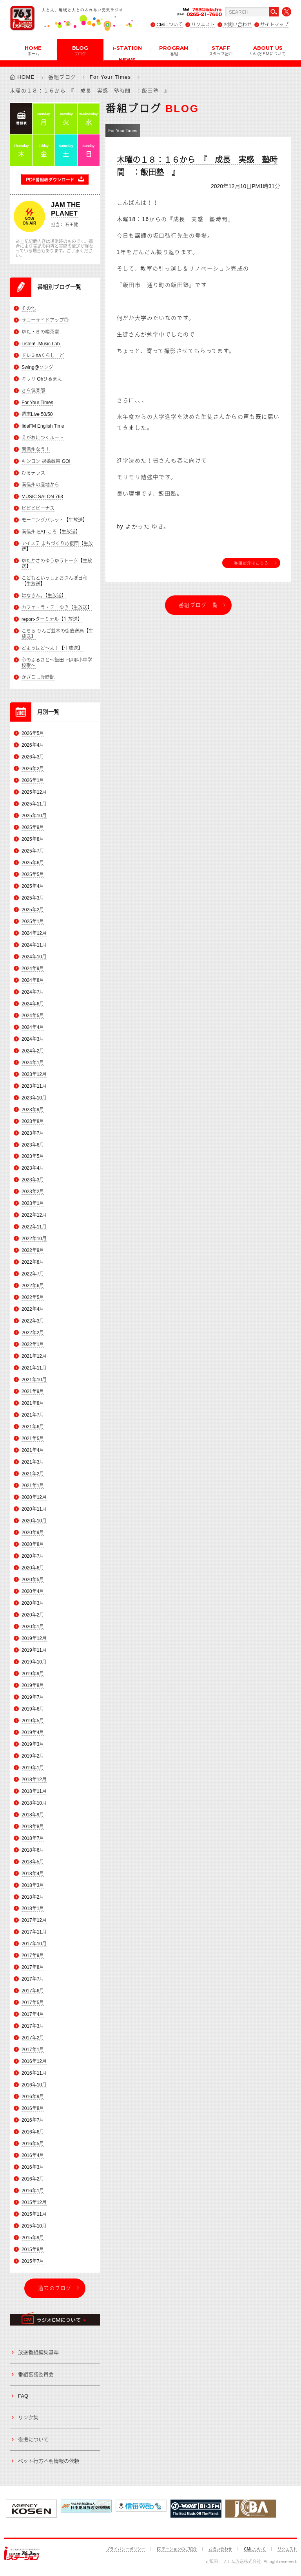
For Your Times (110, 77)
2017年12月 (34, 1920)
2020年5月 (33, 1579)
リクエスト (203, 24)
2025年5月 (33, 874)
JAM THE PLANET (65, 209)
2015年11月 (34, 2214)
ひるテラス (33, 473)
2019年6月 (33, 1709)
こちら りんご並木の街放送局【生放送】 (57, 633)
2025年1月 (33, 921)
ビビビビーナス (38, 508)
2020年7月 (33, 1556)
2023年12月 (34, 1074)
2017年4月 (33, 2014)
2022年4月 (33, 1309)
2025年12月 (34, 792)
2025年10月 (34, 815)
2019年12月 (34, 1638)
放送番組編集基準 (38, 2353)
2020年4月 (33, 1591)
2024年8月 (33, 980)
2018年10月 (34, 1803)
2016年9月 (33, 2097)
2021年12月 (34, 1356)
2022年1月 (33, 1345)
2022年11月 (34, 1227)
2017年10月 (34, 1944)
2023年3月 (33, 1180)
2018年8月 (33, 1826)
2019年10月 (34, 1662)
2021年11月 (34, 1368)
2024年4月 (33, 1027)
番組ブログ (62, 77)
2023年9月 (33, 1109)
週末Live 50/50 (37, 414)
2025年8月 (33, 839)
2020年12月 (34, 1497)
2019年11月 (34, 1650)
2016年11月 (34, 2073)
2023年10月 (34, 1098)
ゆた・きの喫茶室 (40, 332)
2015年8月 (33, 2249)
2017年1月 (33, 2050)
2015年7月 (33, 2261)
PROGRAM (174, 50)
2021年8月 (33, 1403)
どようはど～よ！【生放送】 (52, 648)
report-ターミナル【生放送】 (52, 619)
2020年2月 (33, 1615)
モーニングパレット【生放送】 (54, 520)
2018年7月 (33, 1838)
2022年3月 (33, 1321)
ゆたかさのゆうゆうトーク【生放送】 (57, 563)
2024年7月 (33, 992)
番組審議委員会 (36, 2374)
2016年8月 (33, 2109)
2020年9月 (33, 1532)
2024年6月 (33, 1004)
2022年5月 (33, 1298)
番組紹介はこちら (251, 563)
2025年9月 (33, 827)
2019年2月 (33, 1756)
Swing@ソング (37, 367)
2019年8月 (33, 1685)
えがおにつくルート (43, 438)
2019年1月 (33, 1768)
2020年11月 (34, 1509)
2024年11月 (34, 945)
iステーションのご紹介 (177, 2549)
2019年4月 (33, 1732)
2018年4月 (33, 1873)
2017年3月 (33, 2026)
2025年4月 (33, 886)
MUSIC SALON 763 (42, 496)
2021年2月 (33, 1474)
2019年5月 (33, 1720)
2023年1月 (33, 1203)
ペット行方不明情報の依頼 (48, 2461)
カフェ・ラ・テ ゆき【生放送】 (57, 607)
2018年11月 (34, 1791)
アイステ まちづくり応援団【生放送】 (57, 546)
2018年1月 (33, 1909)
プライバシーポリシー (125, 2549)
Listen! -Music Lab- (41, 343)
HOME (33, 50)
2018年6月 (33, 1850)
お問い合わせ (237, 24)
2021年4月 (33, 1450)
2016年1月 (33, 2190)
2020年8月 (33, 1544)
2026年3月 (33, 757)
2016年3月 (33, 2167)
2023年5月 (33, 1156)
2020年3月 (33, 1603)
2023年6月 (33, 1145)
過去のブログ (55, 2288)
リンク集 (28, 2418)
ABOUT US (267, 50)
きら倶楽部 (33, 391)
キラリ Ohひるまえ (42, 379)
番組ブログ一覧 (198, 605)
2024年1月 (33, 1062)
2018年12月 (34, 1779)
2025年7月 (33, 851)
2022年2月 (33, 1333)
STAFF (220, 50)
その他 (29, 308)
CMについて (169, 24)
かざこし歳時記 (38, 677)
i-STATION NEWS (127, 52)
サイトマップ (274, 24)
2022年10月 (34, 1239)
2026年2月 (33, 768)
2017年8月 (33, 1967)
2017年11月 (34, 1932)
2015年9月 (33, 2237)
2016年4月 (33, 2155)
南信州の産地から (40, 485)
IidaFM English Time (43, 426)
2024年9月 (33, 968)
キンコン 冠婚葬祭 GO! (46, 461)
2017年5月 (33, 2003)
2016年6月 (33, 2132)
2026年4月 (33, 745)
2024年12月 (34, 933)
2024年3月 (33, 1039)
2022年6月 (33, 1286)
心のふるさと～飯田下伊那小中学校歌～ (57, 662)
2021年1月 (33, 1485)
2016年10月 (34, 2085)
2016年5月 (33, 2144)
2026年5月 (33, 733)
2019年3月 (33, 1744)
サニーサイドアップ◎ (45, 320)
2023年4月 (33, 1168)
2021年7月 (33, 1415)
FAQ (23, 2396)
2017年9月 (33, 1956)
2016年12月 (34, 2061)
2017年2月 (33, 2038)
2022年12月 (34, 1215)
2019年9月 (33, 1673)
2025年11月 (34, 804)
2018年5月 (33, 1862)
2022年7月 (33, 1274)
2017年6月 (33, 1991)
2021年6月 (33, 1426)
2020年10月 (34, 1521)
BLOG (80, 50)
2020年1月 (33, 1626)
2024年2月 (33, 1051)
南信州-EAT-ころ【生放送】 (51, 532)
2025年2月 (33, 909)
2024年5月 (33, 1015)
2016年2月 (33, 2179)
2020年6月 (33, 1568)
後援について (33, 2439)
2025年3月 (33, 898)
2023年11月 (34, 1086)
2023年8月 (33, 1121)
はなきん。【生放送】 (44, 596)
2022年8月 (33, 1262)
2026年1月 (33, 780)
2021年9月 (33, 1392)
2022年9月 (33, 1251)
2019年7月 (33, 1697)
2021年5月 (33, 1438)
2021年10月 (34, 1380)
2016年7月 (33, 2120)
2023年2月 (33, 1192)
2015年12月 (34, 2202)
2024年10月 (34, 957)
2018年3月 (33, 1885)
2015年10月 (34, 2226)
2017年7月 (33, 1979)
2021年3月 (33, 1462)
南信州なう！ (36, 449)
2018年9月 (33, 1815)
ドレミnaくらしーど (43, 355)
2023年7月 (33, 1133)
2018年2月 (33, 1897)
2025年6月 (33, 862)
